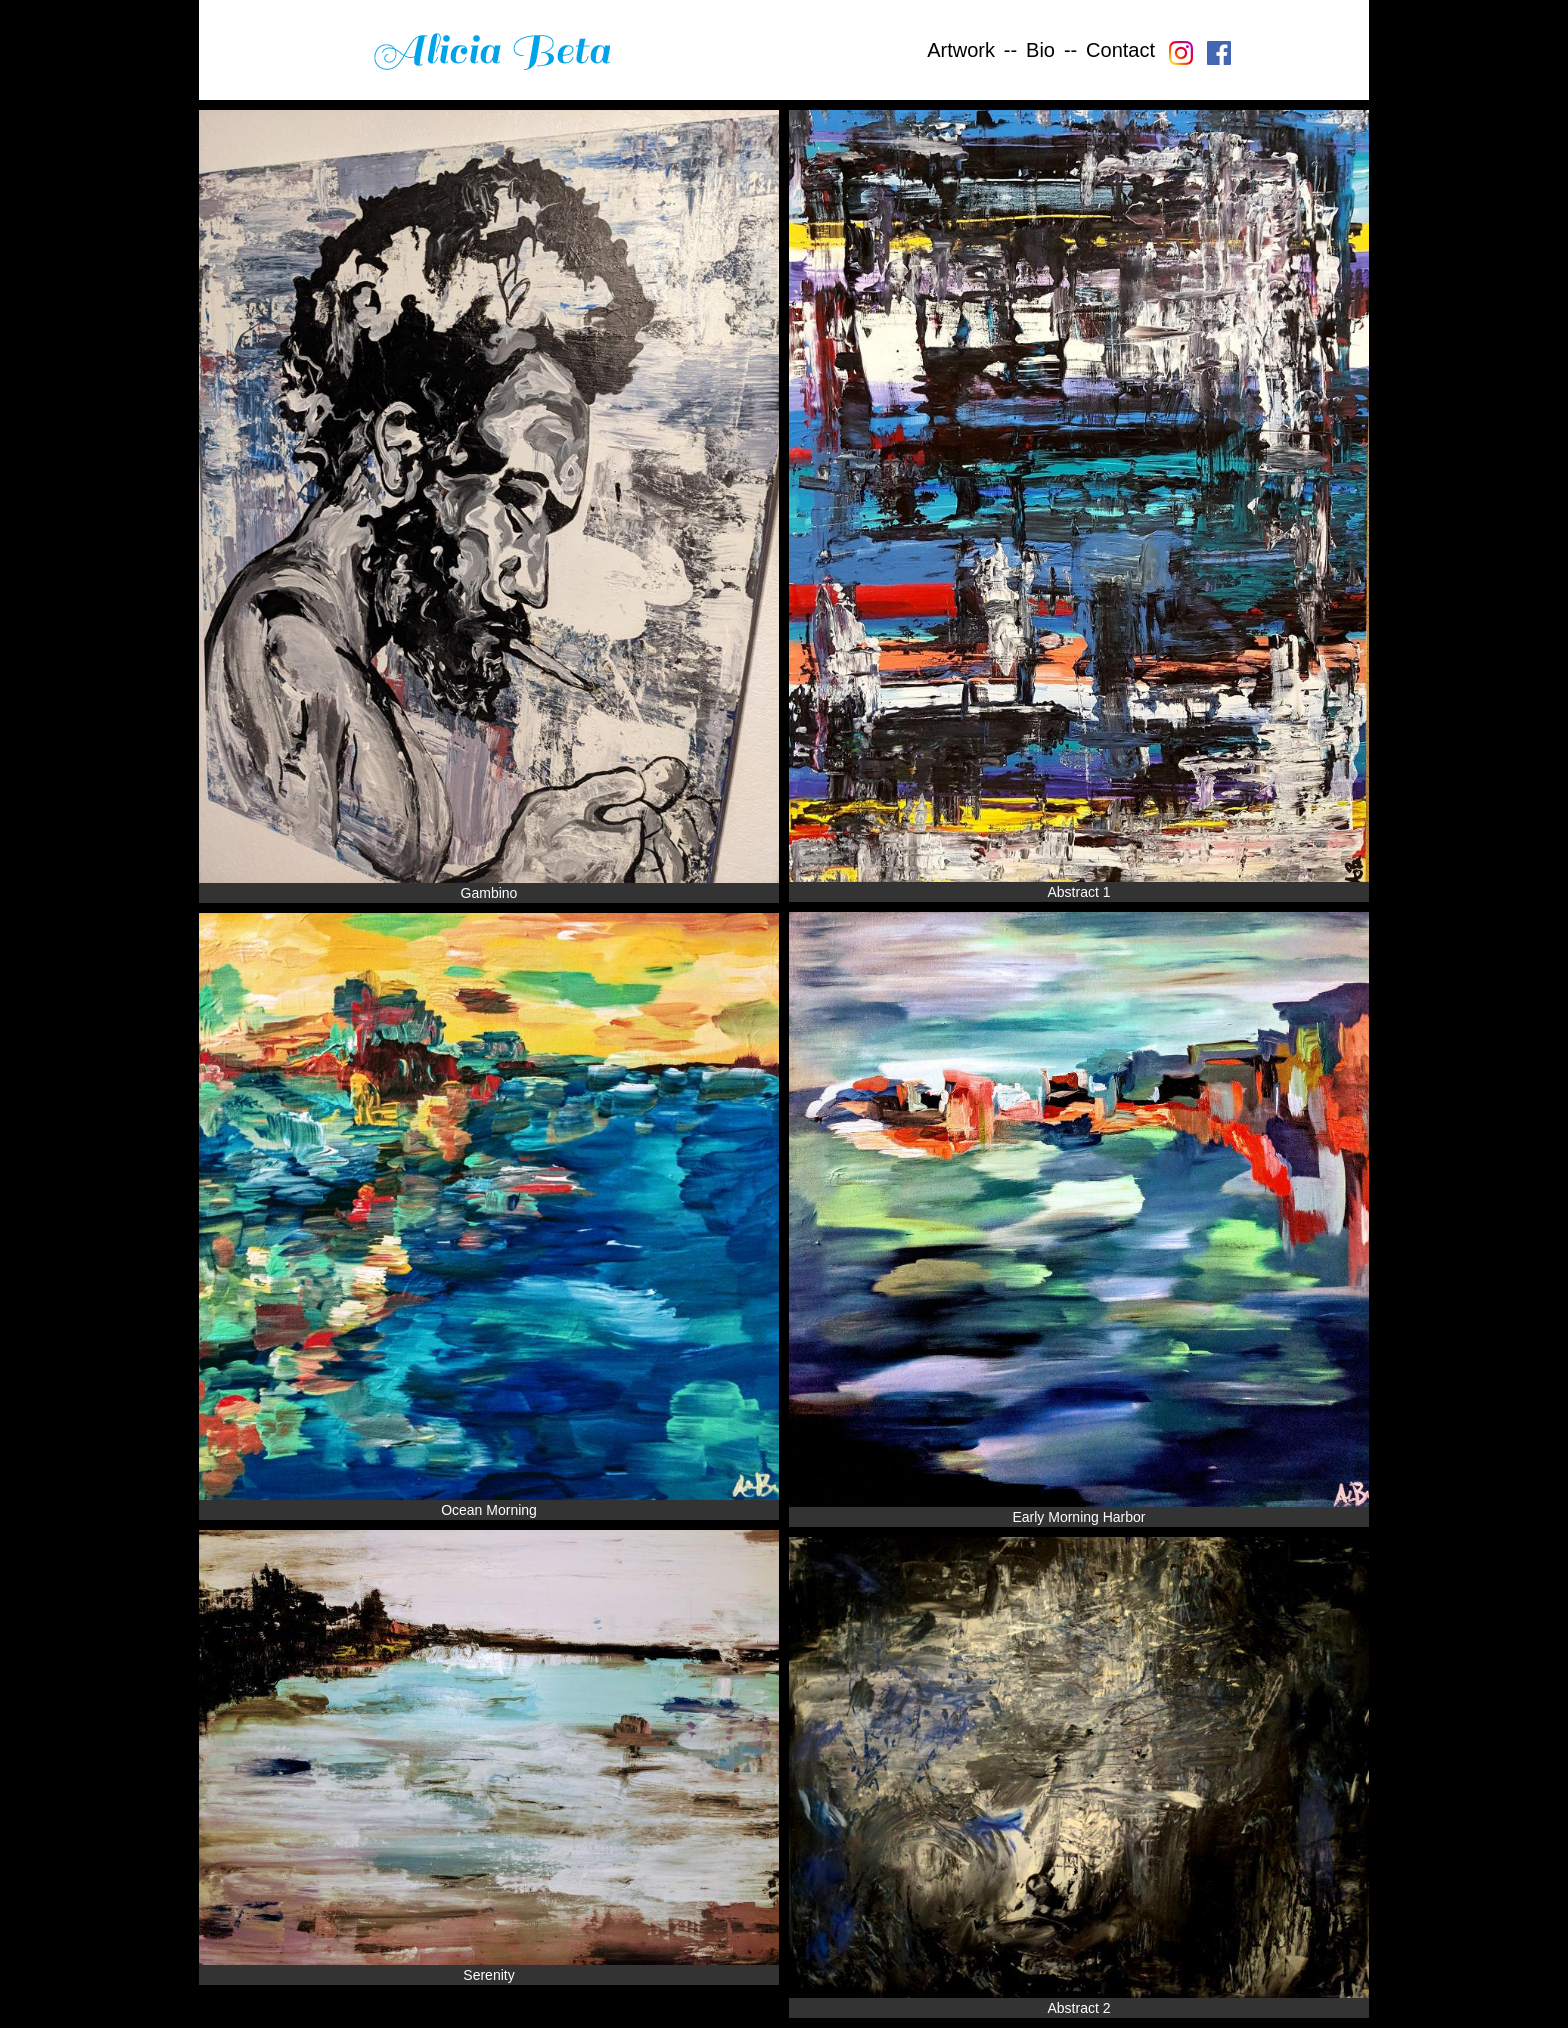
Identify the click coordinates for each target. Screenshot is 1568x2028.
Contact (1120, 50)
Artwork (961, 50)
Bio (1040, 50)
